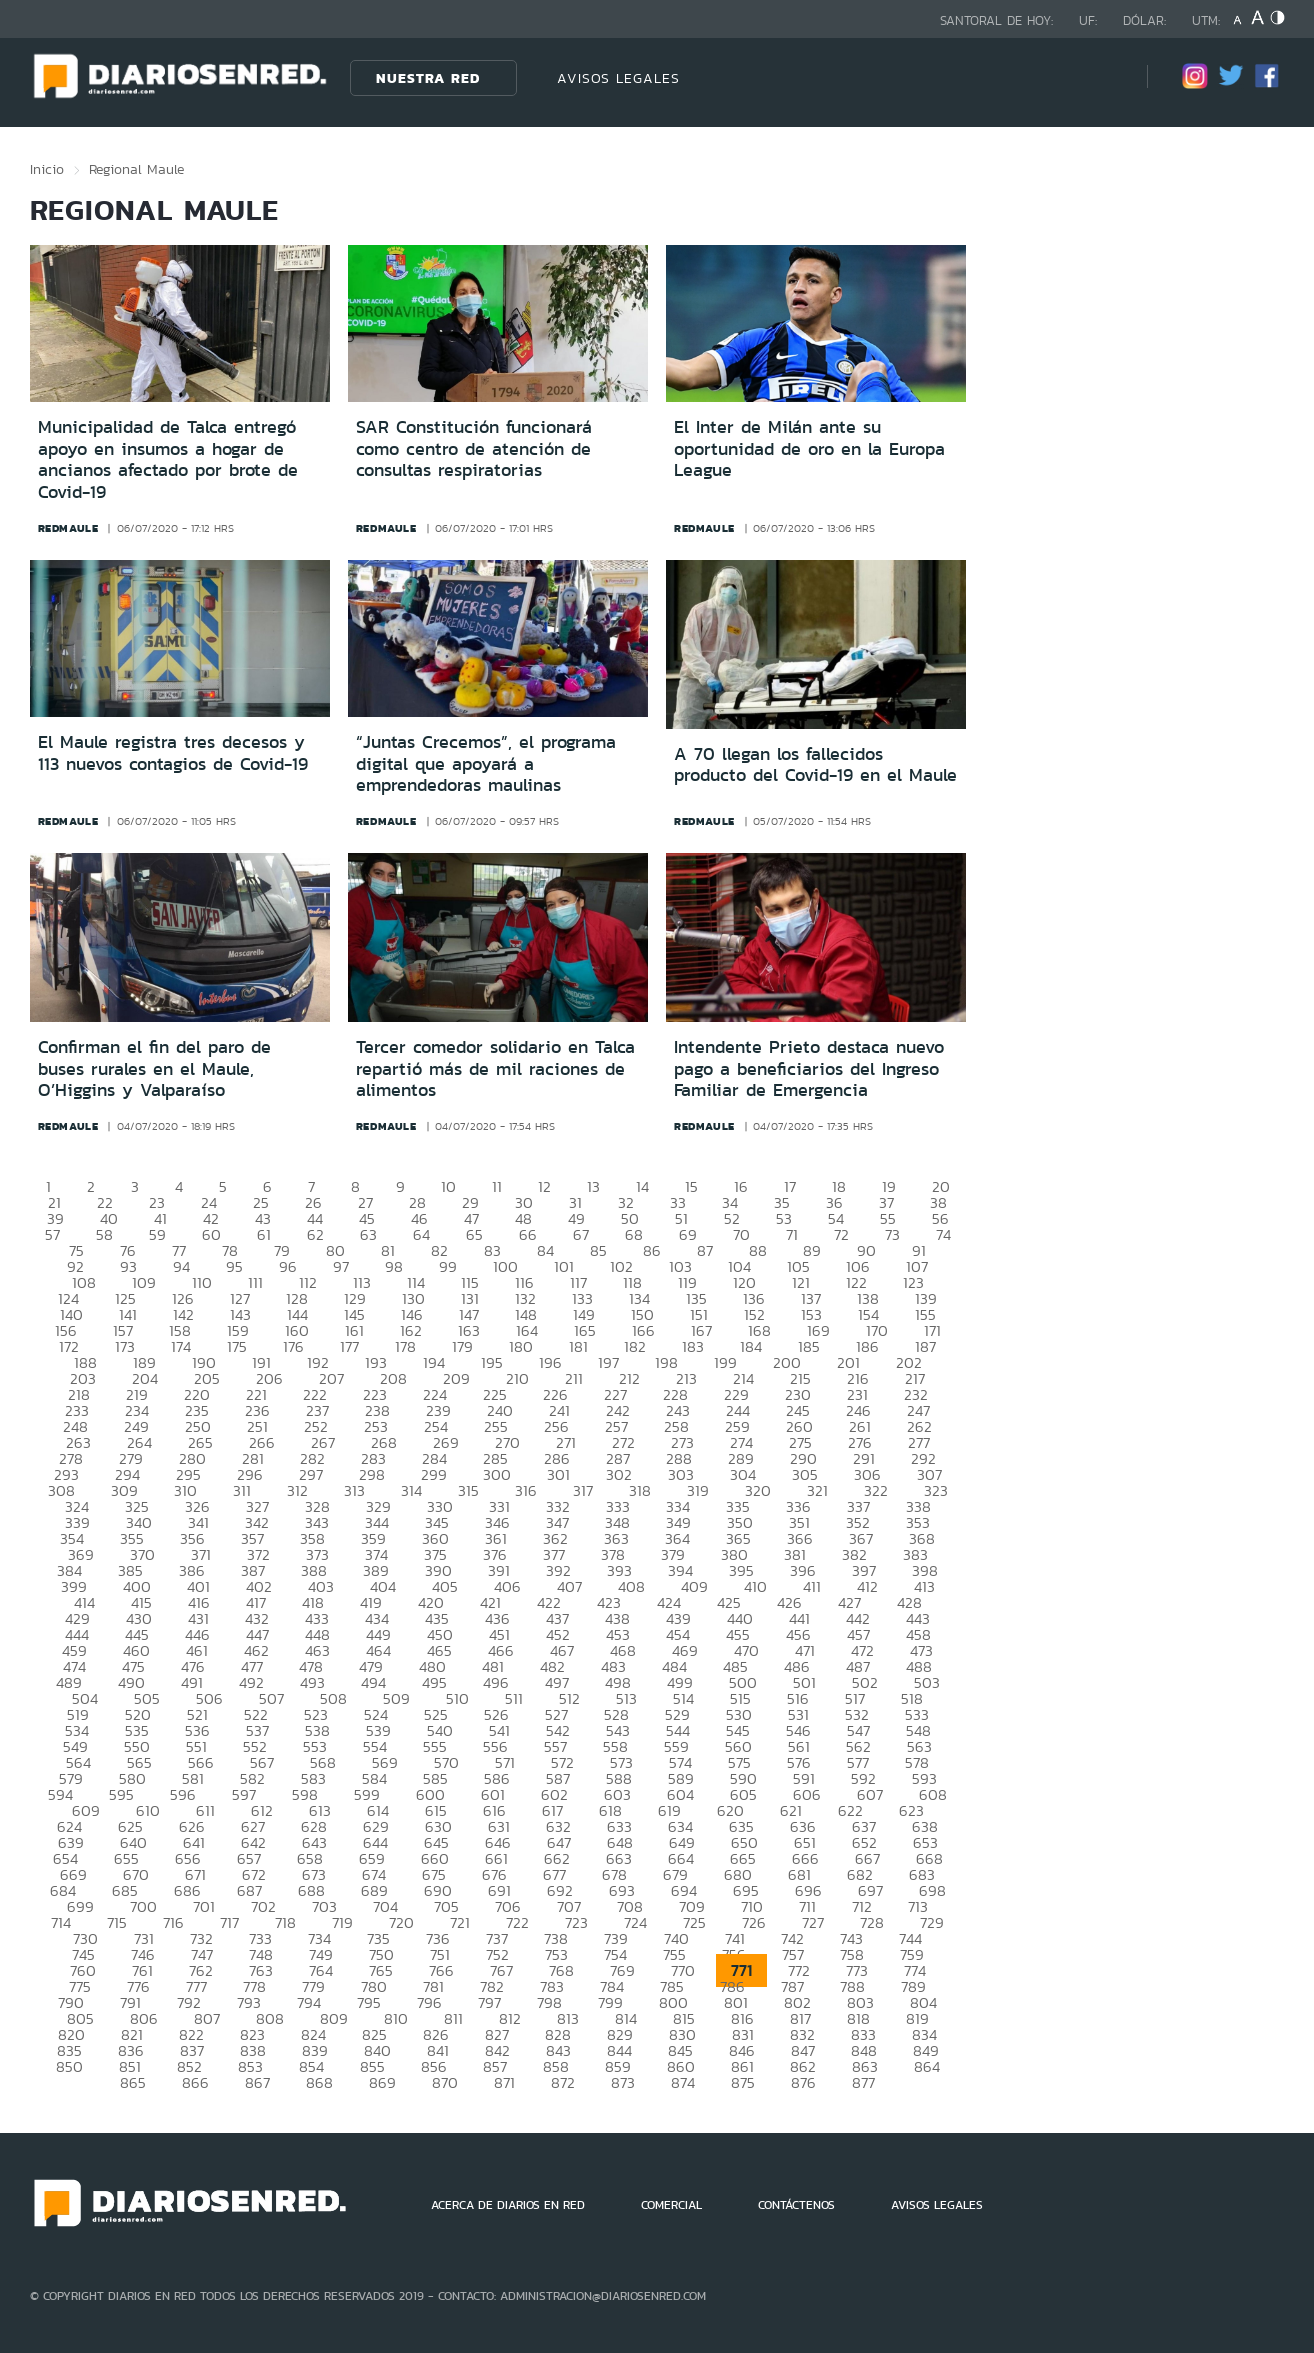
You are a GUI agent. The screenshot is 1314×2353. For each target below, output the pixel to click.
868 (319, 2082)
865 (133, 2082)
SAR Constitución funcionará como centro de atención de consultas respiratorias (474, 448)
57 (52, 1234)
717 (229, 1922)
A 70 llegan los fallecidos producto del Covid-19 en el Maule (815, 765)
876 (803, 2082)
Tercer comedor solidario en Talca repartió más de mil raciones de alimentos (495, 1068)
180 (521, 1346)
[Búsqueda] (1102, 77)
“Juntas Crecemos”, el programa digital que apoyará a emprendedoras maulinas (486, 763)
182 (635, 1346)
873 (623, 2082)
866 (195, 2082)
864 (927, 2066)
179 (462, 1346)
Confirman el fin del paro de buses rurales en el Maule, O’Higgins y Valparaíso (154, 1068)
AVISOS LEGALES (618, 78)
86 (652, 1250)
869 (382, 2082)
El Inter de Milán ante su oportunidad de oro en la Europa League (809, 448)
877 (863, 2082)
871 (504, 2082)
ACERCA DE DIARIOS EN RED (508, 2205)
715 (117, 1922)
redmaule (68, 528)
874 (683, 2082)
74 (943, 1234)
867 (257, 2082)
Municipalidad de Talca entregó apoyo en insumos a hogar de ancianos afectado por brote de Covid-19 (168, 459)
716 (173, 1922)
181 (578, 1346)
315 (468, 1490)
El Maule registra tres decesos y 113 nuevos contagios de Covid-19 (173, 753)
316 (526, 1490)
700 (143, 1906)
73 (892, 1234)
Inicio (47, 169)
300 (497, 1474)
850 (69, 2066)
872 (563, 2082)
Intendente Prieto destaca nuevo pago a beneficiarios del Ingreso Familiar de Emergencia (809, 1068)
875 (743, 2082)
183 (693, 1346)
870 (445, 2082)
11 (497, 1186)
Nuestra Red (428, 78)
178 (405, 1346)
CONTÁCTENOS (796, 2205)
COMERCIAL (671, 2205)
